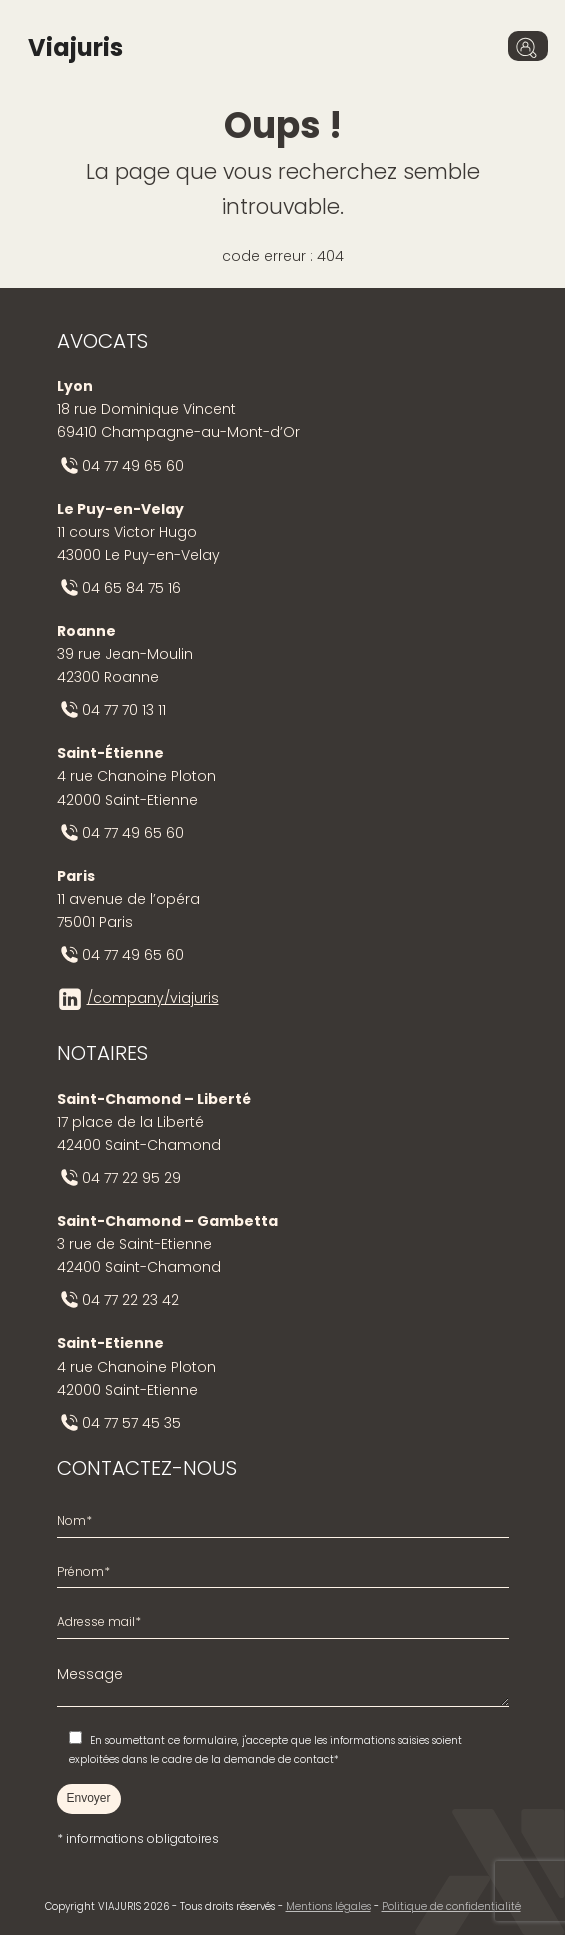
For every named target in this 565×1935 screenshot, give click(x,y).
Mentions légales (328, 1906)
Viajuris (75, 47)
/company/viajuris (153, 998)
